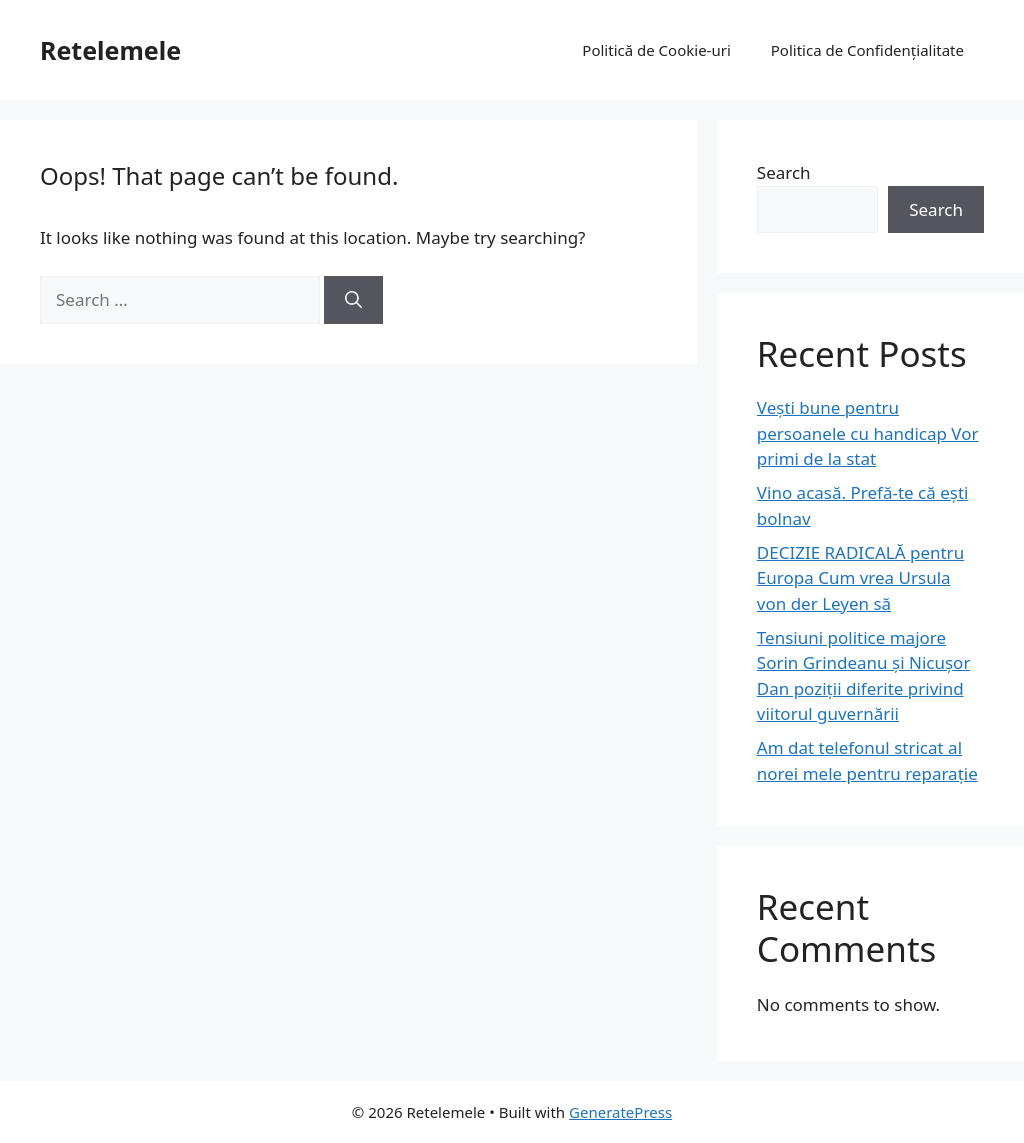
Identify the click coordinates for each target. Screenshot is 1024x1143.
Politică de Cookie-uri (656, 50)
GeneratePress (620, 1112)
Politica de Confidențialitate (867, 50)
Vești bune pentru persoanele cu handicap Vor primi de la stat (868, 433)
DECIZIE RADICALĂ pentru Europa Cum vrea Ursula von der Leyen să (860, 578)
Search (784, 172)
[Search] (353, 300)
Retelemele (110, 50)
